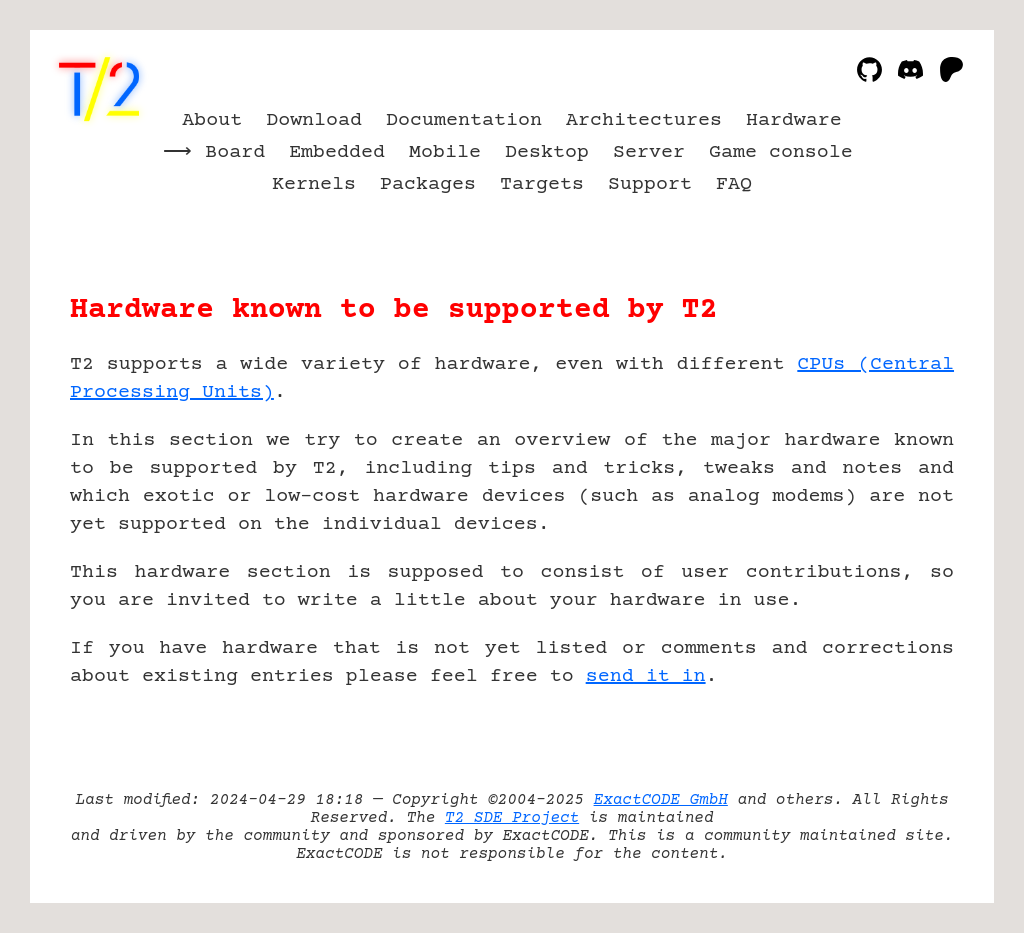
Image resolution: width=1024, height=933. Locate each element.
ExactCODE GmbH (661, 800)
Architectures (644, 120)
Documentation (464, 120)
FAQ (734, 184)
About (212, 120)
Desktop (547, 152)
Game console (781, 152)
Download (314, 120)
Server (649, 152)
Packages (428, 184)
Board (235, 152)
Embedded (337, 152)
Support (650, 184)
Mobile (445, 152)
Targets (542, 184)
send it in (646, 676)
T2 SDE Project (512, 818)
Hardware (794, 120)
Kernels (314, 184)
